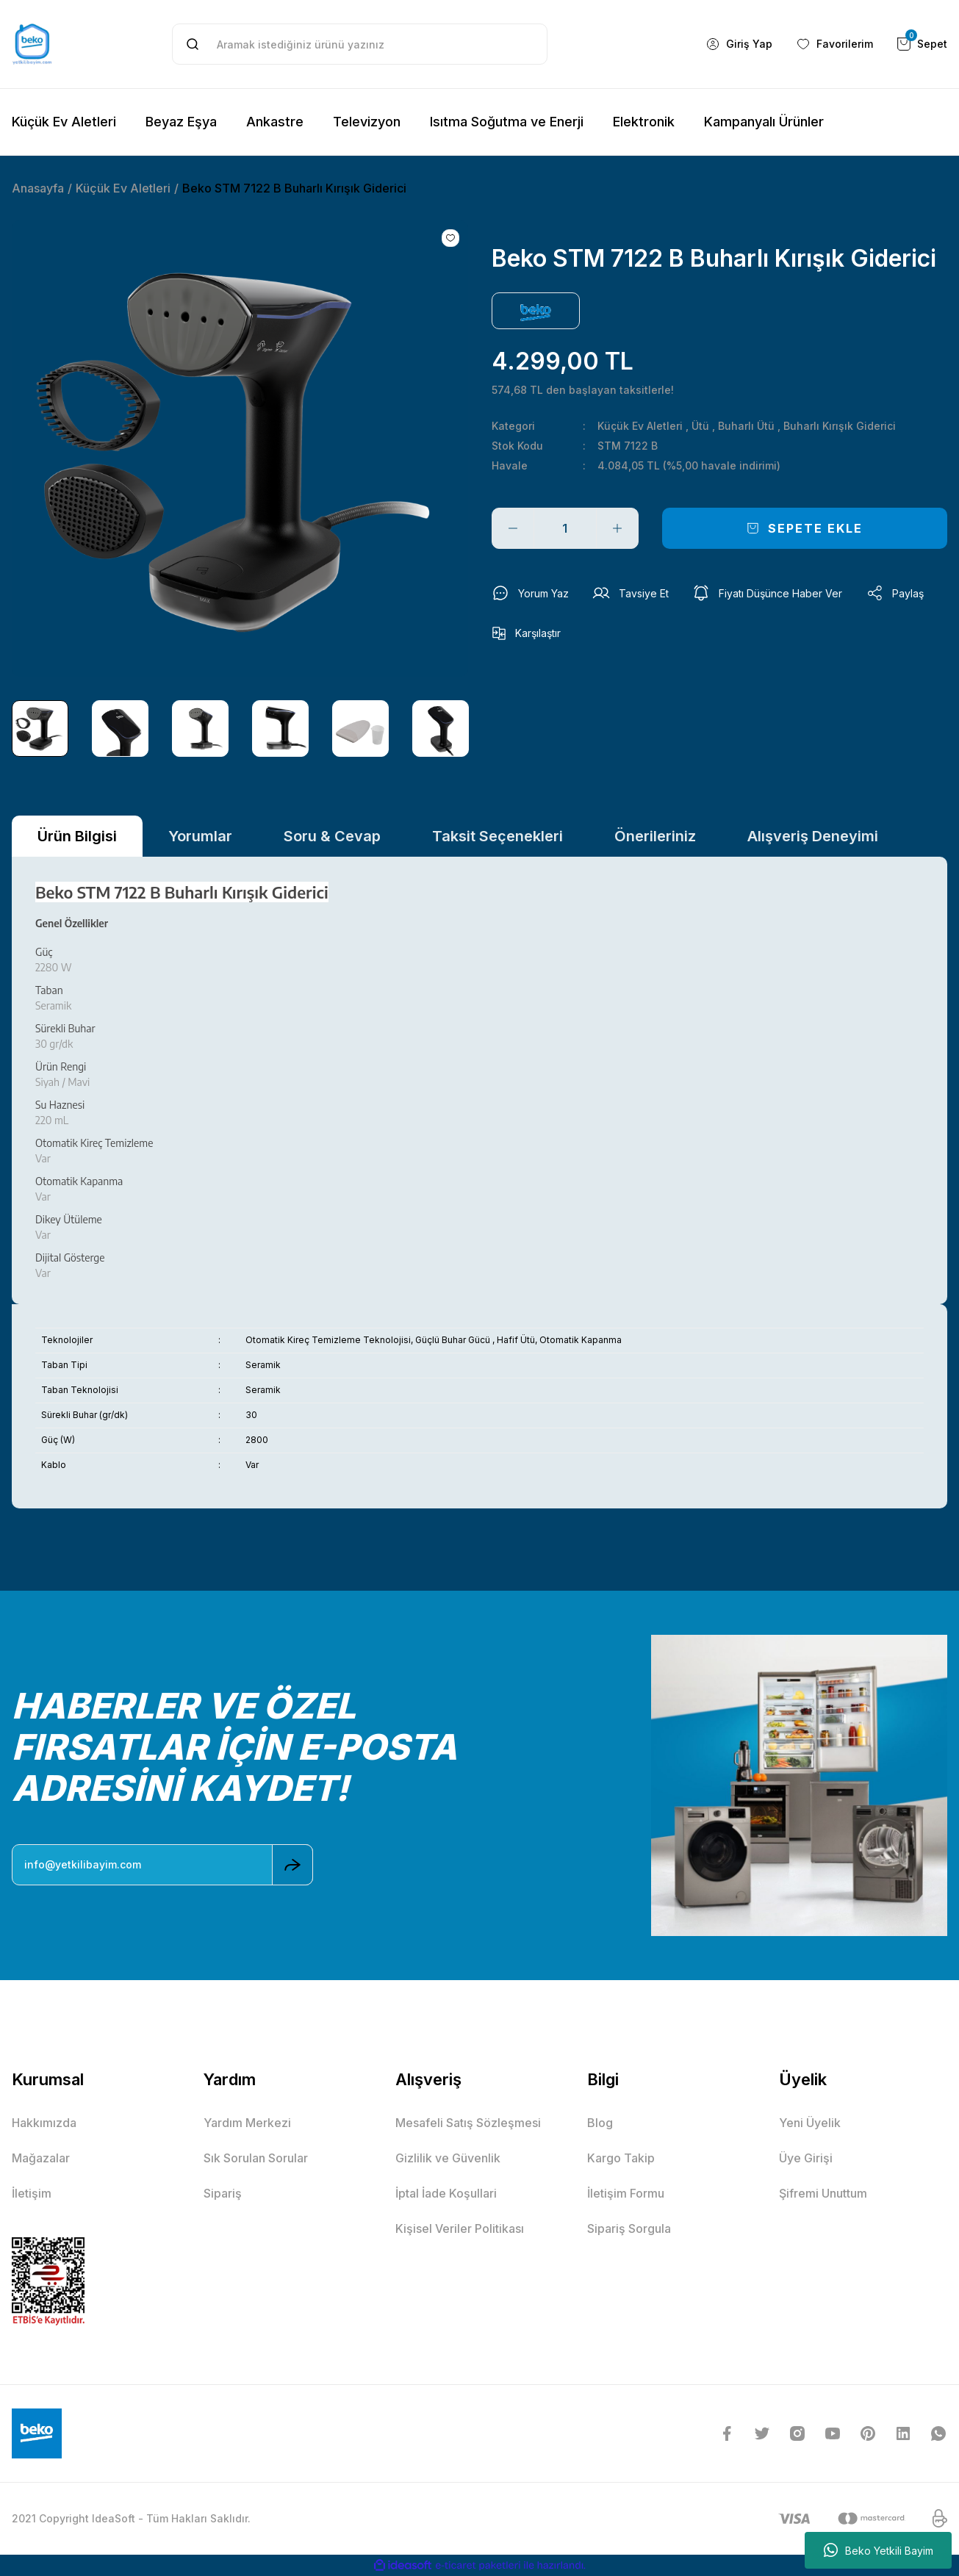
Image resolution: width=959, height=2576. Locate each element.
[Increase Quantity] (617, 528)
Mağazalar (41, 2158)
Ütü (700, 426)
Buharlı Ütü (746, 426)
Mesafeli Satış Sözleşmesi (468, 2122)
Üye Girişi (806, 2158)
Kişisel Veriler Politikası (459, 2228)
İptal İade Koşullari (446, 2193)
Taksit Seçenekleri (497, 836)
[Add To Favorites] (450, 238)
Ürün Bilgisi (77, 836)
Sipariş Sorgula (629, 2228)
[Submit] (292, 1864)
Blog (600, 2122)
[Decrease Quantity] (513, 528)
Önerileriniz (655, 836)
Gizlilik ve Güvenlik (447, 2158)
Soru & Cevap (332, 836)
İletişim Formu (625, 2193)
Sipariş (223, 2193)
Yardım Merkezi (247, 2122)
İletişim (31, 2193)
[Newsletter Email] (162, 1864)
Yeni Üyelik (810, 2122)
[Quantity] (565, 528)
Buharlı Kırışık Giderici (839, 426)
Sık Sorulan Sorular (256, 2158)
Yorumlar (200, 836)
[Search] (360, 44)
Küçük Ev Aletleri (640, 426)
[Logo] (32, 44)
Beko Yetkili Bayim (878, 2550)
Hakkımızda (44, 2122)
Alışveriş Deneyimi (812, 836)
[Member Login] (738, 44)
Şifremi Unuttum (823, 2193)
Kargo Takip (621, 2158)
